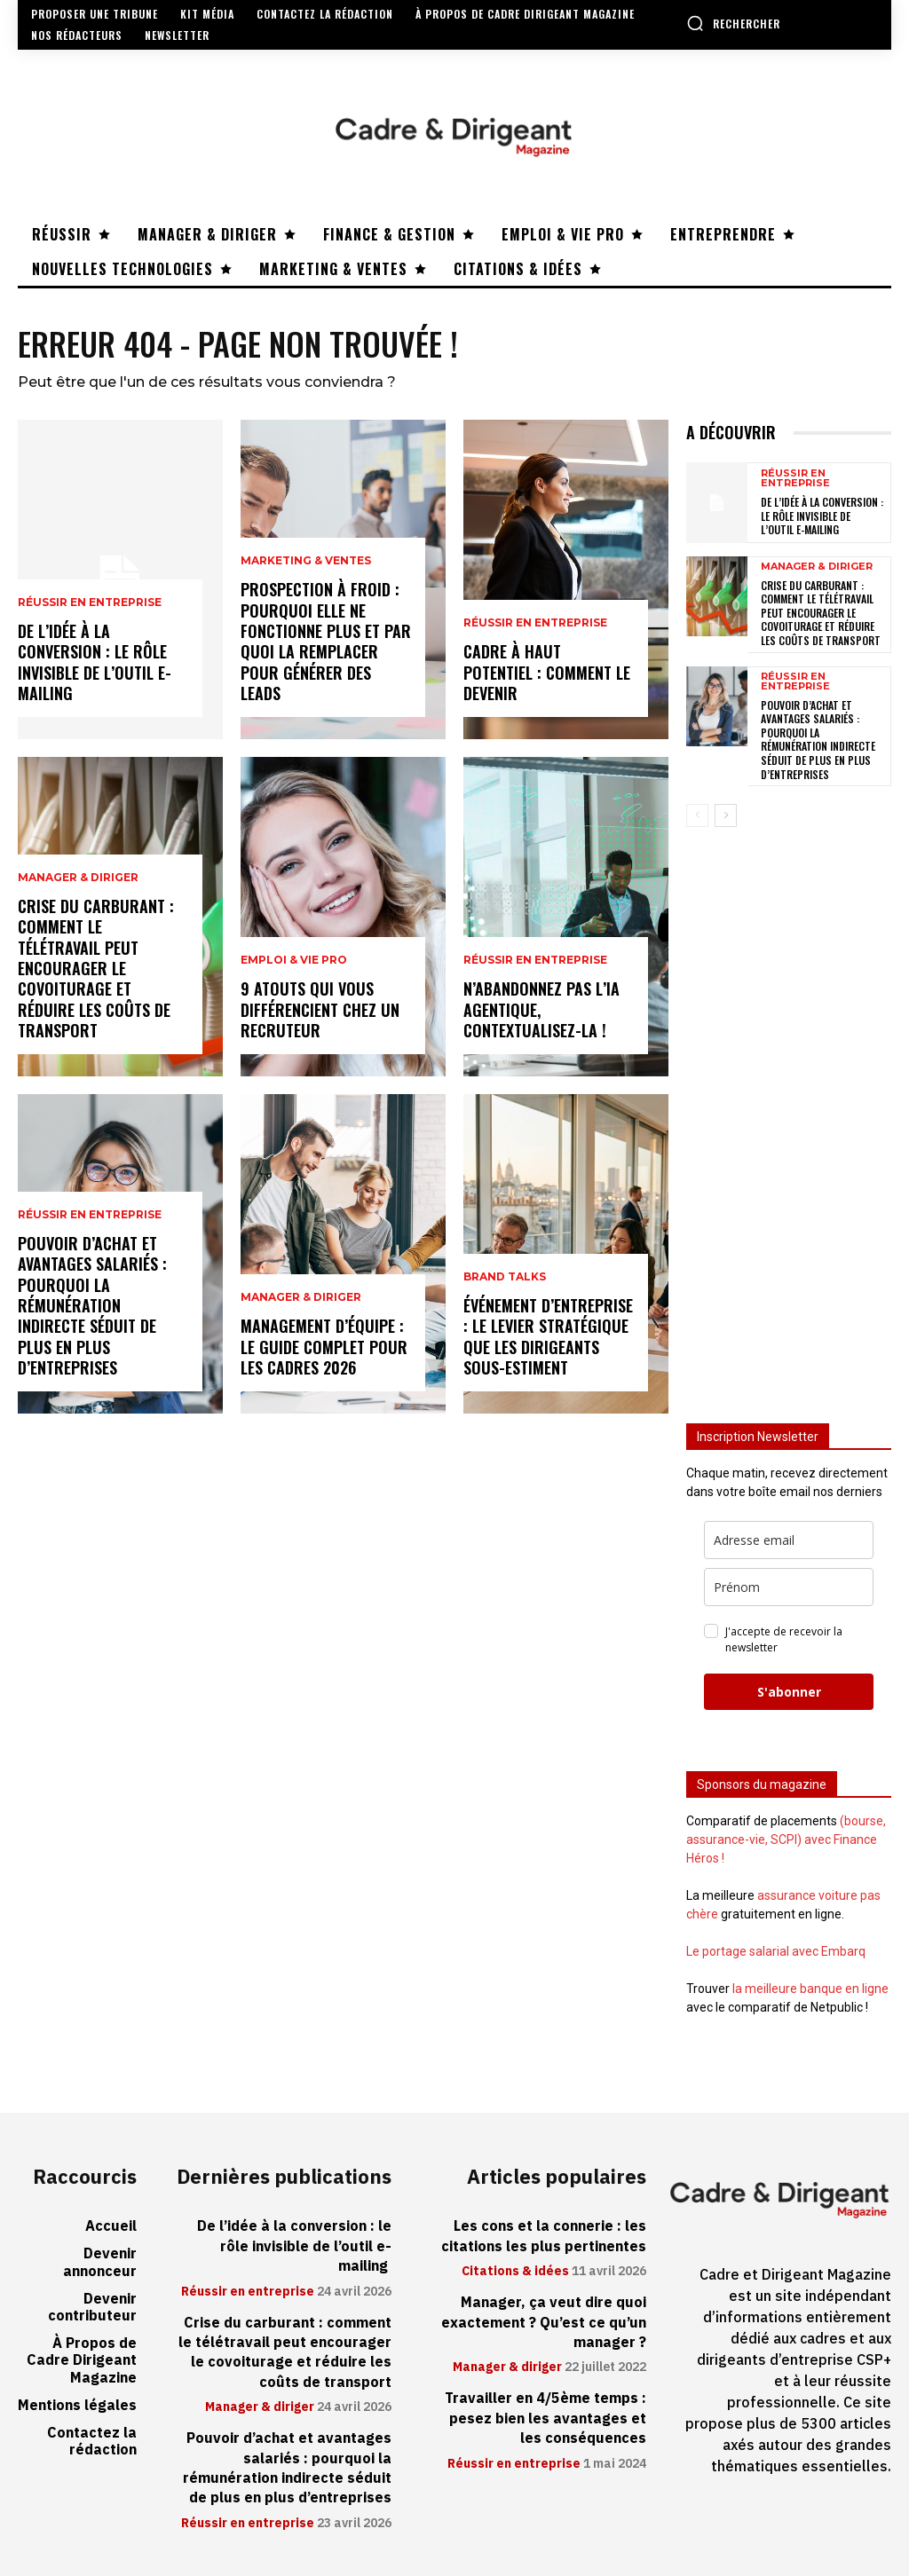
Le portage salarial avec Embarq (776, 1951)
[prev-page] (697, 815)
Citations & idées (515, 2272)
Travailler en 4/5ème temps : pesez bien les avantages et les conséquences (545, 2418)
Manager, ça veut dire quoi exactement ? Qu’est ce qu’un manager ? (543, 2322)
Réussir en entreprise (90, 602)
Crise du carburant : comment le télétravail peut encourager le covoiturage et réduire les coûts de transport (96, 968)
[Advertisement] (788, 1114)
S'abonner (789, 1691)
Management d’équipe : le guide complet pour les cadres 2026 (324, 1346)
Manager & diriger (78, 877)
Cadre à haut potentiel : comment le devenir (546, 672)
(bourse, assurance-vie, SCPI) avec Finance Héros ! (786, 1839)
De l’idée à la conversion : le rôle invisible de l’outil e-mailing (94, 662)
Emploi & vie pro (294, 960)
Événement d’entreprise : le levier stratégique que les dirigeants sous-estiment (548, 1336)
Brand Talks (504, 1277)
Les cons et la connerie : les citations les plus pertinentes (543, 2236)
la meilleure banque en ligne (810, 1988)
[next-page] (726, 815)
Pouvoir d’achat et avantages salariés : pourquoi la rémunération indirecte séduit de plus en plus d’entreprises (92, 1305)
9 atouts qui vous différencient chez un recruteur (320, 1009)
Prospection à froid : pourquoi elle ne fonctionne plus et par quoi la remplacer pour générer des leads (326, 641)
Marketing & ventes (306, 560)
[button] (733, 23)
